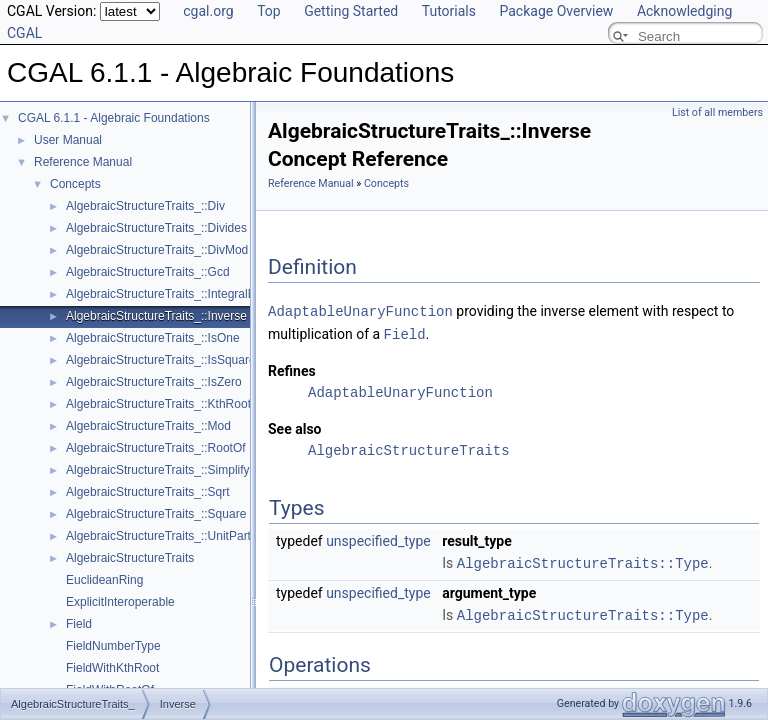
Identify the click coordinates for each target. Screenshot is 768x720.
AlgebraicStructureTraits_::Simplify (158, 470)
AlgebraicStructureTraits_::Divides (156, 228)
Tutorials (449, 11)
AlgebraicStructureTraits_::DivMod (157, 250)
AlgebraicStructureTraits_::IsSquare (161, 360)
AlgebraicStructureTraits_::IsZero (154, 382)
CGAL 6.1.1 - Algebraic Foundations (114, 118)
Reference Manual (83, 162)
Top (269, 11)
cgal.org (208, 11)
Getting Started (351, 11)
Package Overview (556, 11)
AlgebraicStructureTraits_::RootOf (156, 448)
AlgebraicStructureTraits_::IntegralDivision (178, 294)
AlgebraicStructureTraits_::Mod (148, 426)
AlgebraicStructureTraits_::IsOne (153, 338)
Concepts (75, 184)
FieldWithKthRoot (112, 668)
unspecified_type (378, 539)
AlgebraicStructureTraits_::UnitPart (158, 536)
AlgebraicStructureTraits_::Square (156, 514)
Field (79, 624)
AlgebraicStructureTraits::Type (583, 560)
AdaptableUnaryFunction (360, 310)
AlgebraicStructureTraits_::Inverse (156, 316)
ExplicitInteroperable (120, 602)
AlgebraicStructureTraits (130, 558)
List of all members (717, 112)
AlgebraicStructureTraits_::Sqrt (148, 492)
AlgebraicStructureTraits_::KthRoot (158, 404)
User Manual (68, 140)
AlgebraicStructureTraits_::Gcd (148, 272)
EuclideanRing (104, 580)
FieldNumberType (113, 646)
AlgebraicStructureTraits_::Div (145, 206)
